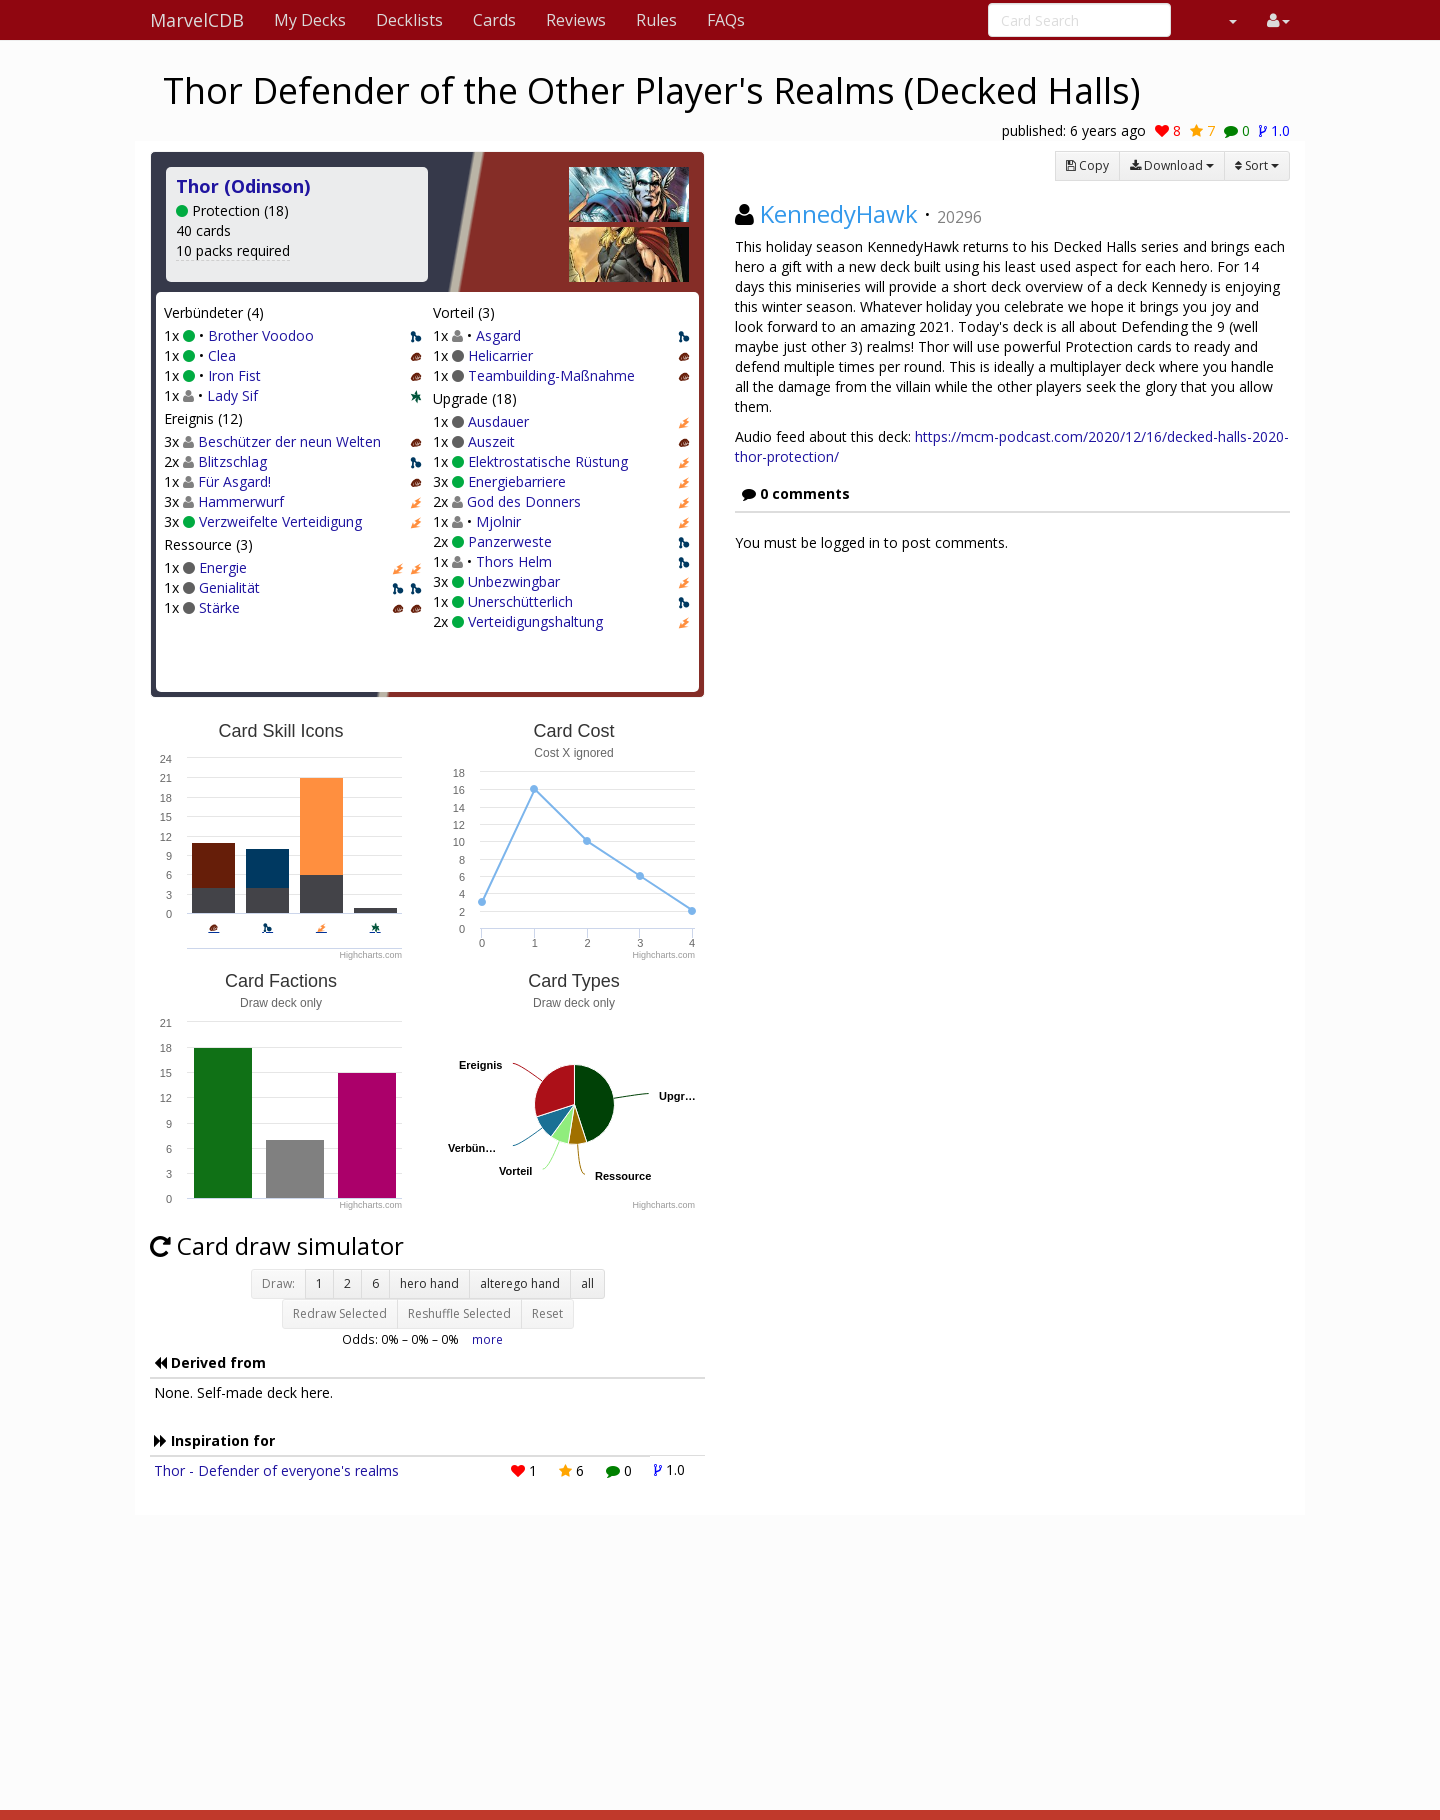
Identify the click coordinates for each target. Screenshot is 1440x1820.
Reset (547, 1313)
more (487, 1339)
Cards (494, 20)
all (587, 1283)
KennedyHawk (839, 213)
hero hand (429, 1283)
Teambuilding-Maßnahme (551, 375)
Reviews (576, 20)
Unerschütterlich (520, 601)
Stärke (219, 607)
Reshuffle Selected (459, 1313)
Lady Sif (232, 395)
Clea (222, 355)
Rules (656, 20)
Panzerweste (510, 541)
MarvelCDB (197, 20)
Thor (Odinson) (243, 186)
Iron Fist (234, 375)
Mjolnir (498, 521)
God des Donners (524, 501)
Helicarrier (500, 355)
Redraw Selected (340, 1313)
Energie (223, 567)
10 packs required (233, 250)
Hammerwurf (241, 501)
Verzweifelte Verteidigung (280, 521)
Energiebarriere (517, 481)
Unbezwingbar (514, 581)
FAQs (726, 20)
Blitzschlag (232, 461)
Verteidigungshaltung (535, 621)
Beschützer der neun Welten (289, 441)
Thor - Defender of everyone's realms (276, 1470)
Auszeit (491, 441)
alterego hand (520, 1283)
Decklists (409, 20)
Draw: (278, 1283)
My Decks (310, 20)
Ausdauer (498, 421)
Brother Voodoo (261, 335)
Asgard (498, 335)
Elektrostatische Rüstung (548, 461)
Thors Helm (514, 561)
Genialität (229, 587)
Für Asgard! (234, 481)
